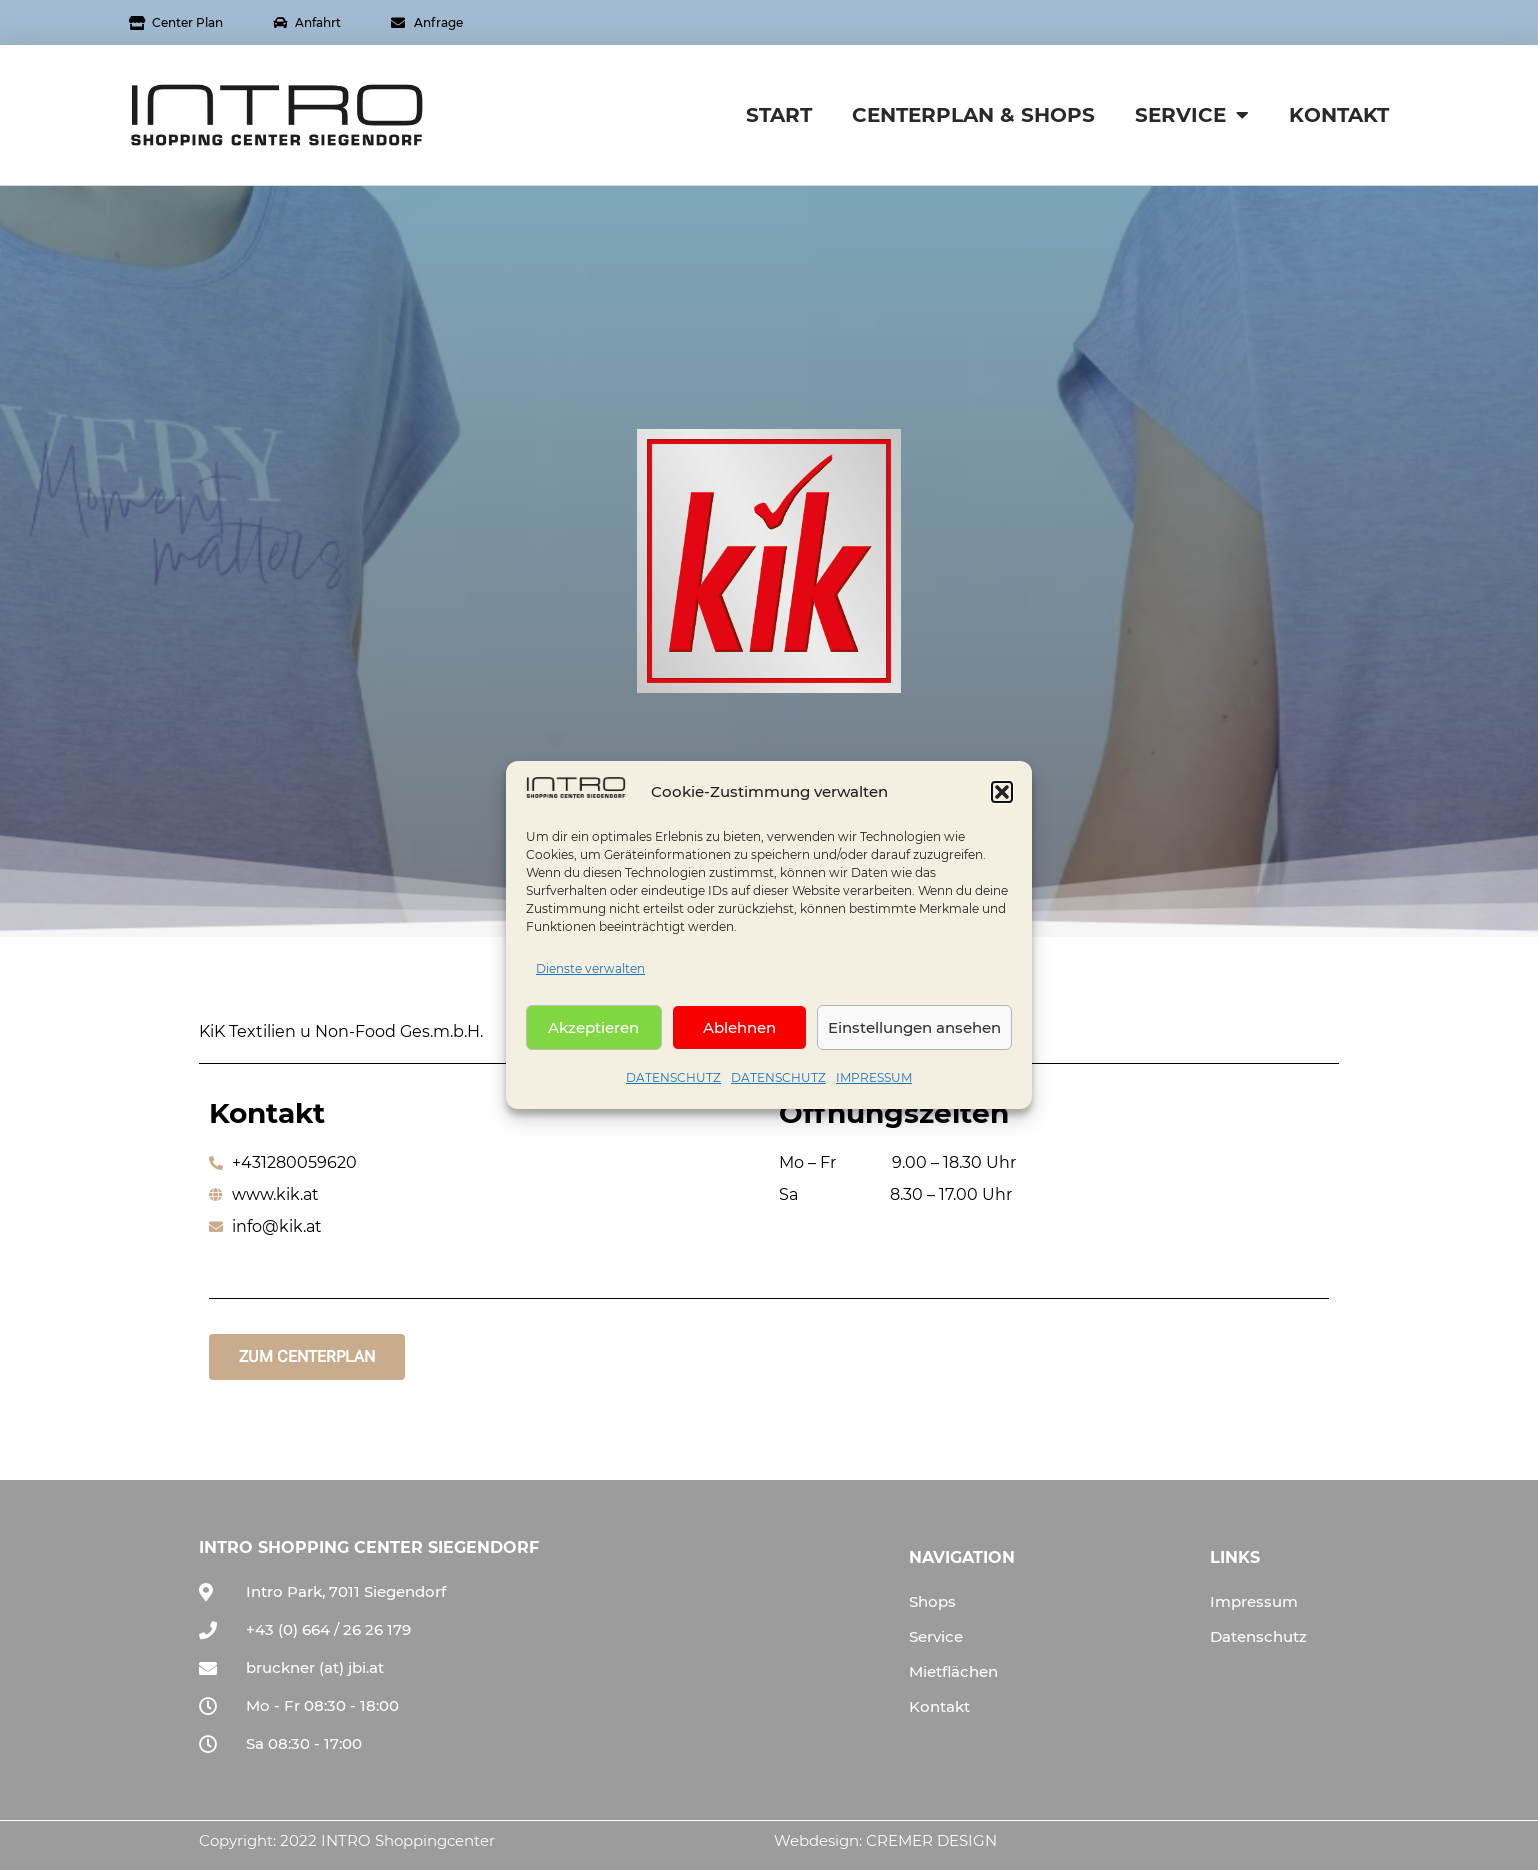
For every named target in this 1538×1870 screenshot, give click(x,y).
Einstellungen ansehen (914, 1033)
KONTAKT (1339, 115)
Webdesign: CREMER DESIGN (885, 1840)
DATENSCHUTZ (673, 1083)
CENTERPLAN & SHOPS (973, 115)
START (779, 115)
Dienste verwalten (590, 974)
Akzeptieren (593, 1033)
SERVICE (1192, 115)
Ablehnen (739, 1033)
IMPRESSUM (874, 1083)
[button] (1002, 798)
